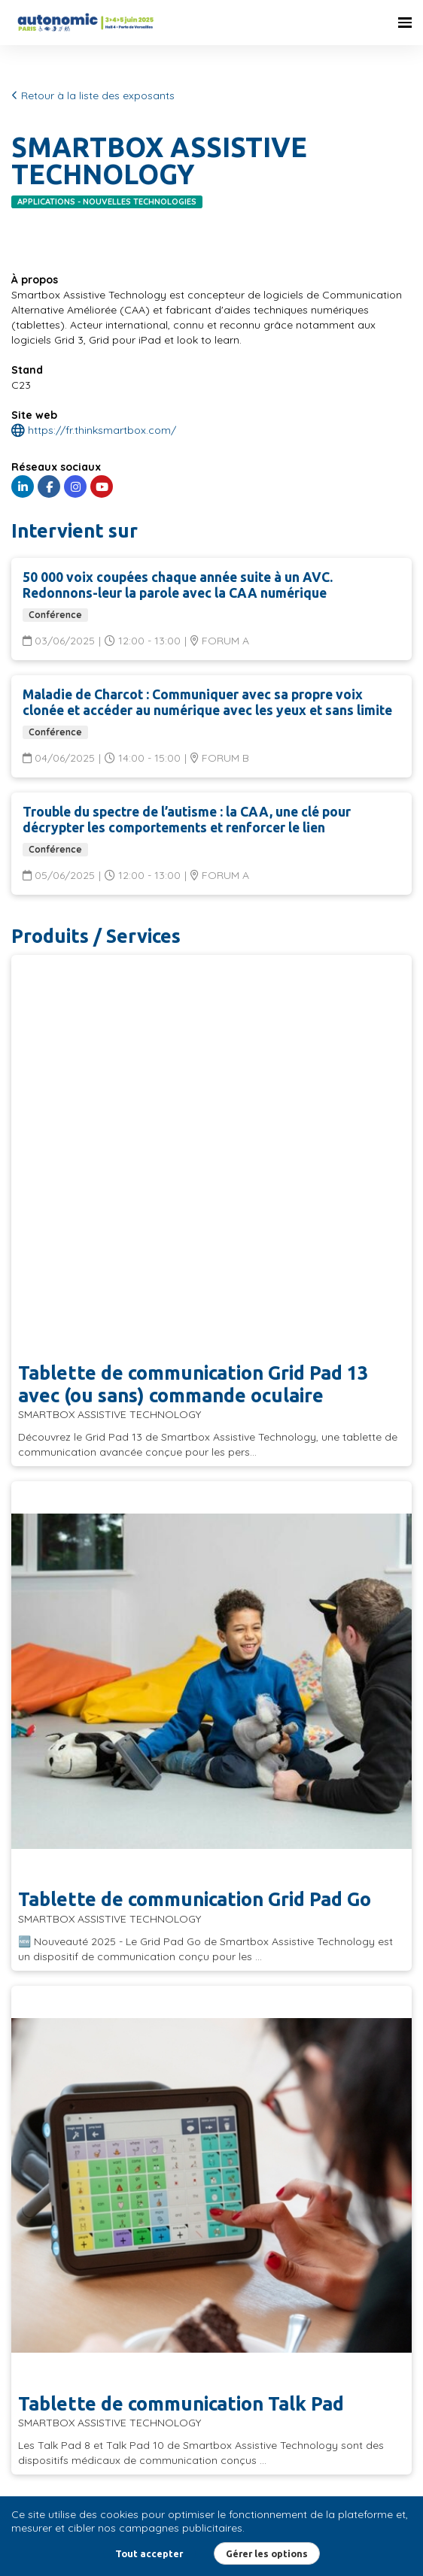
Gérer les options (267, 2553)
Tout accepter (149, 2553)
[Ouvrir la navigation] (405, 22)
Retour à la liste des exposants (93, 95)
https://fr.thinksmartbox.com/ (93, 430)
